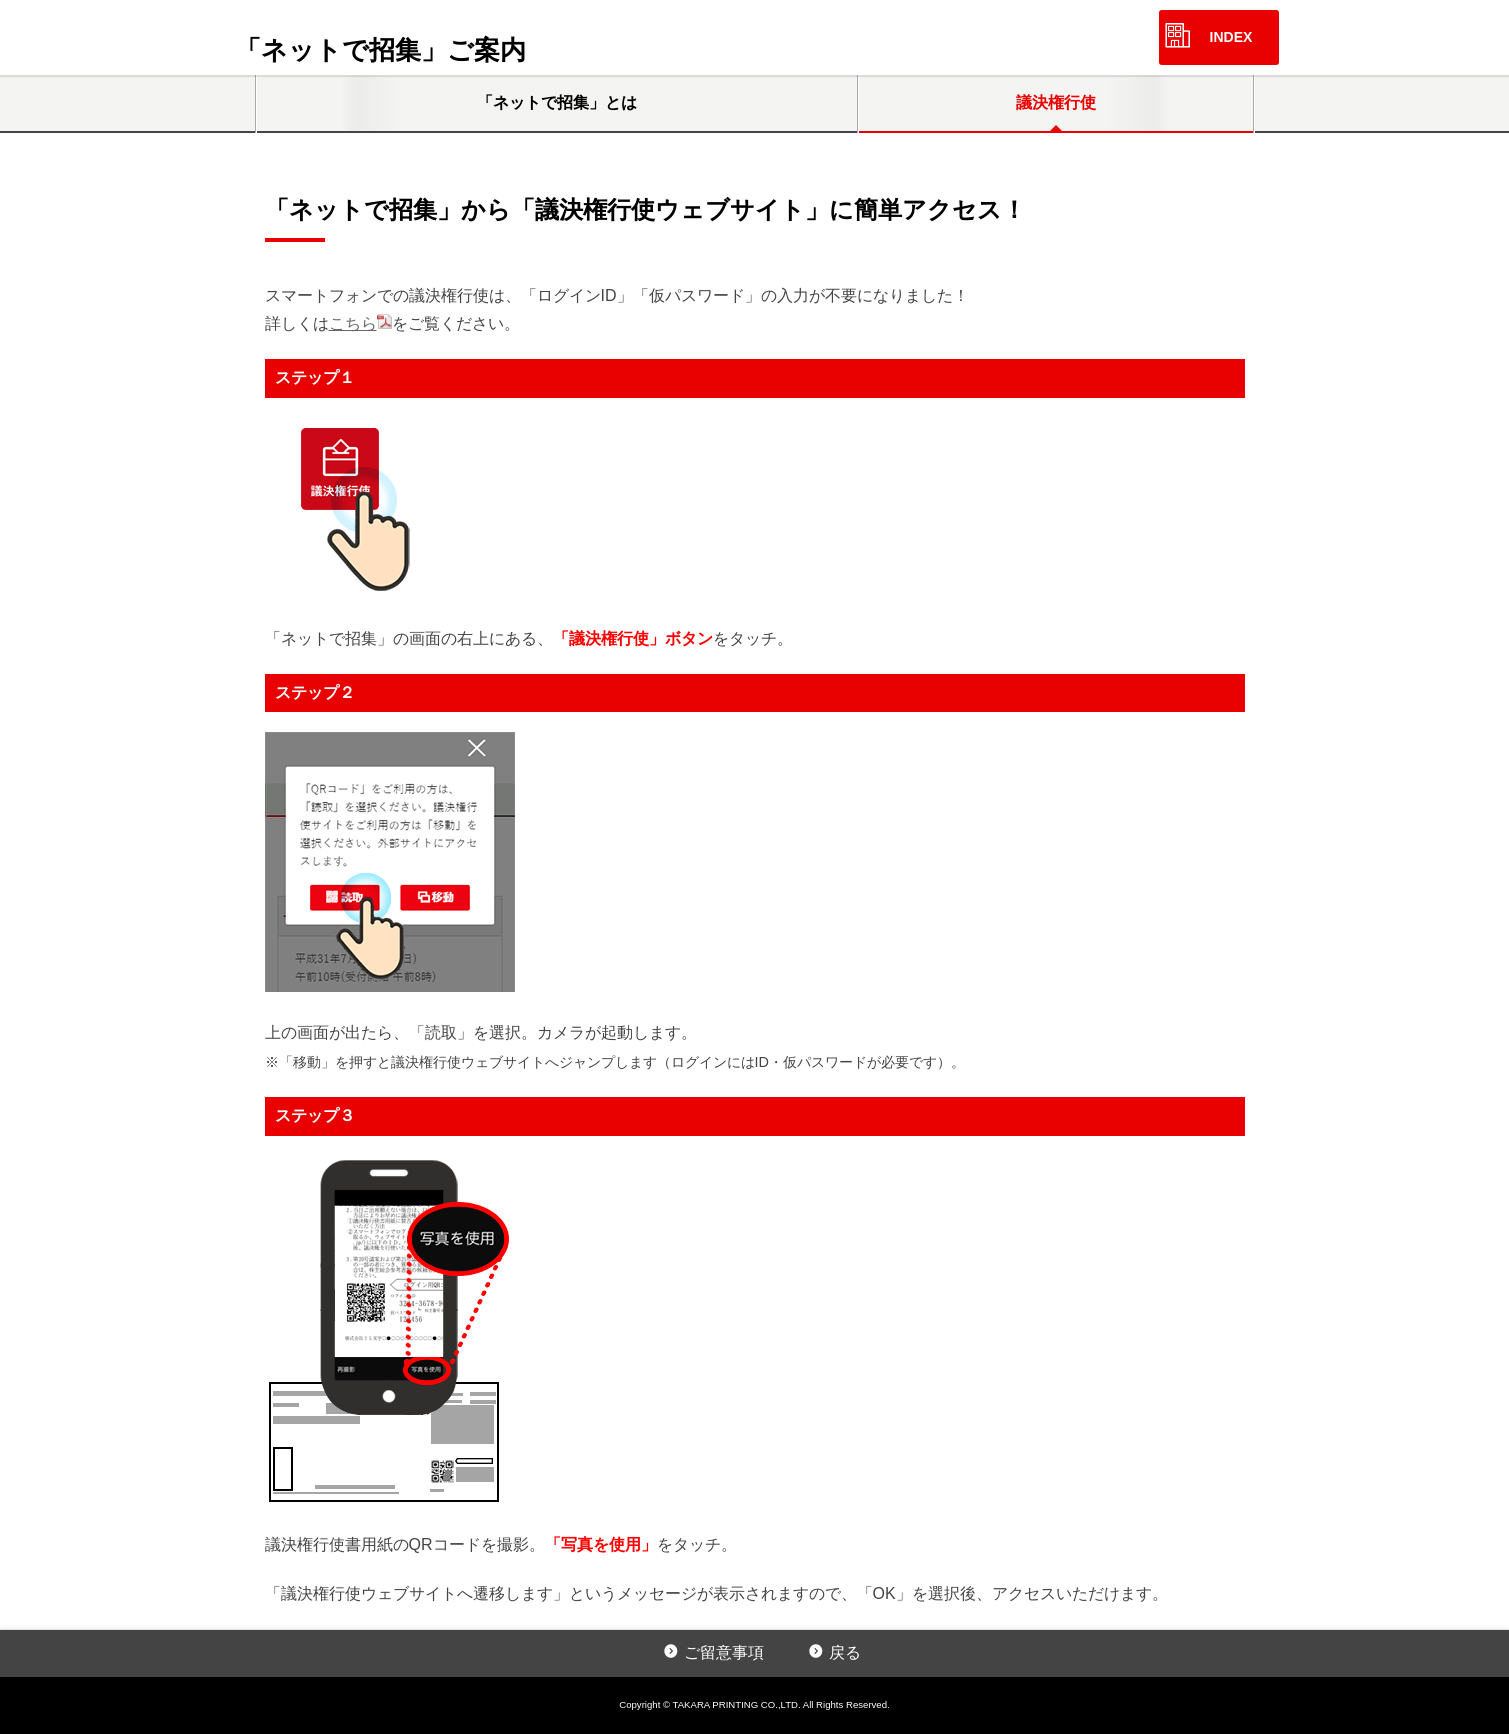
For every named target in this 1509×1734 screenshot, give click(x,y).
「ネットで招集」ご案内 (380, 50)
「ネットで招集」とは (557, 102)
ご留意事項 (724, 1652)
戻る (845, 1652)
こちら (353, 323)
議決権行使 (1056, 102)
